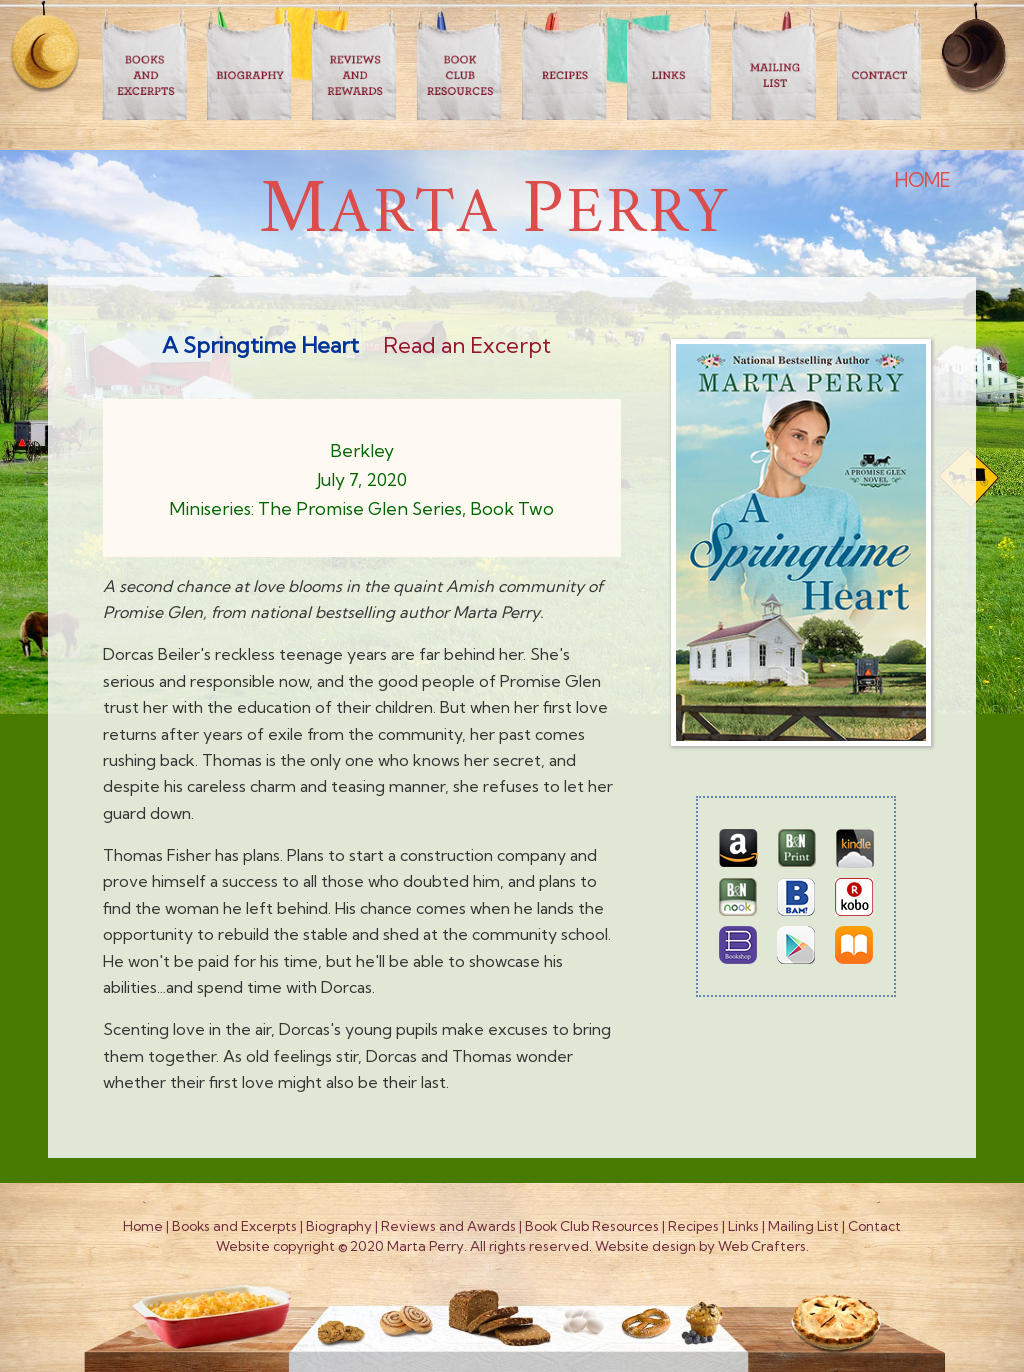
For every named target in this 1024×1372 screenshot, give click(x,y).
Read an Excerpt (467, 345)
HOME (923, 180)
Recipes (693, 1226)
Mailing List (803, 1226)
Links (743, 1226)
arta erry (495, 215)
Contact (874, 1226)
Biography (339, 1226)
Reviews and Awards (448, 1226)
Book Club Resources (592, 1226)
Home (143, 1226)
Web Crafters (762, 1246)
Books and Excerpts (234, 1226)
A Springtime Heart (260, 345)
